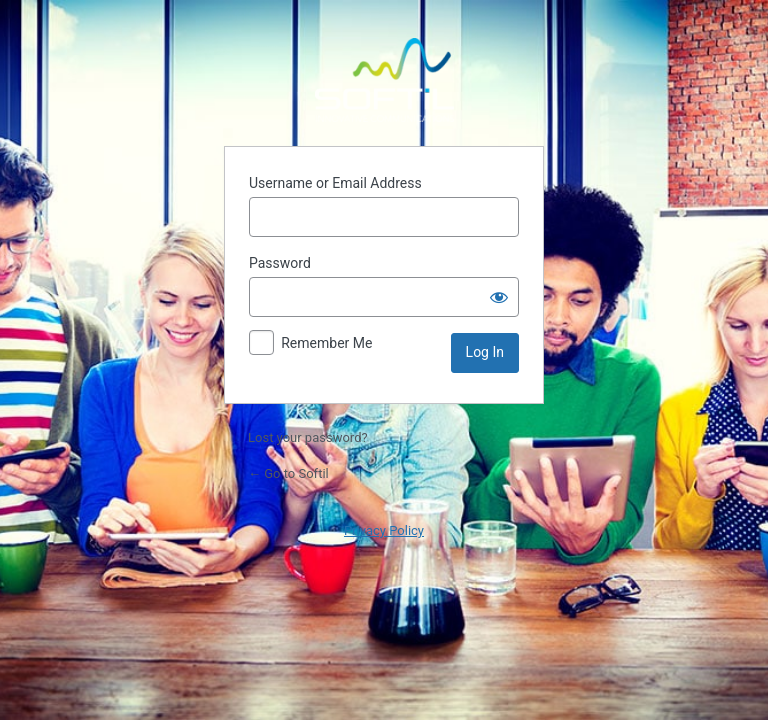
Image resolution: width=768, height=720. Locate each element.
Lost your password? (308, 437)
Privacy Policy (384, 530)
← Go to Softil (288, 473)
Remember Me (326, 343)
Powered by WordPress (384, 80)
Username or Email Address (335, 183)
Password (280, 263)
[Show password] (499, 297)
